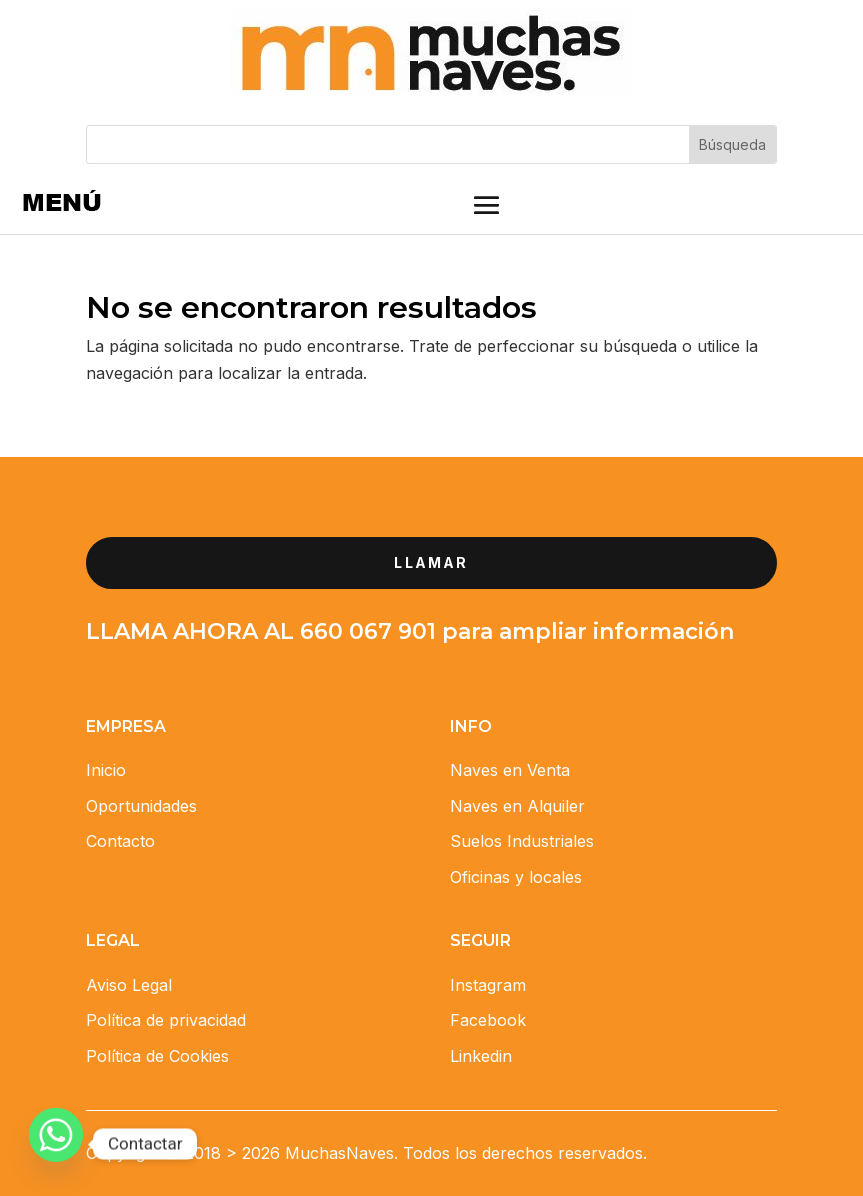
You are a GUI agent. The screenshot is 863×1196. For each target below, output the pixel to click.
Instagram (488, 985)
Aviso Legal (129, 985)
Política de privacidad (166, 1020)
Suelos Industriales (522, 841)
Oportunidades (141, 806)
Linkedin (481, 1056)
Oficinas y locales (516, 877)
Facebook (488, 1020)
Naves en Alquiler (517, 806)
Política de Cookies (157, 1056)
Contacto (120, 841)
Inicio (106, 770)
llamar (431, 562)
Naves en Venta (510, 770)
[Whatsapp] (56, 1144)
